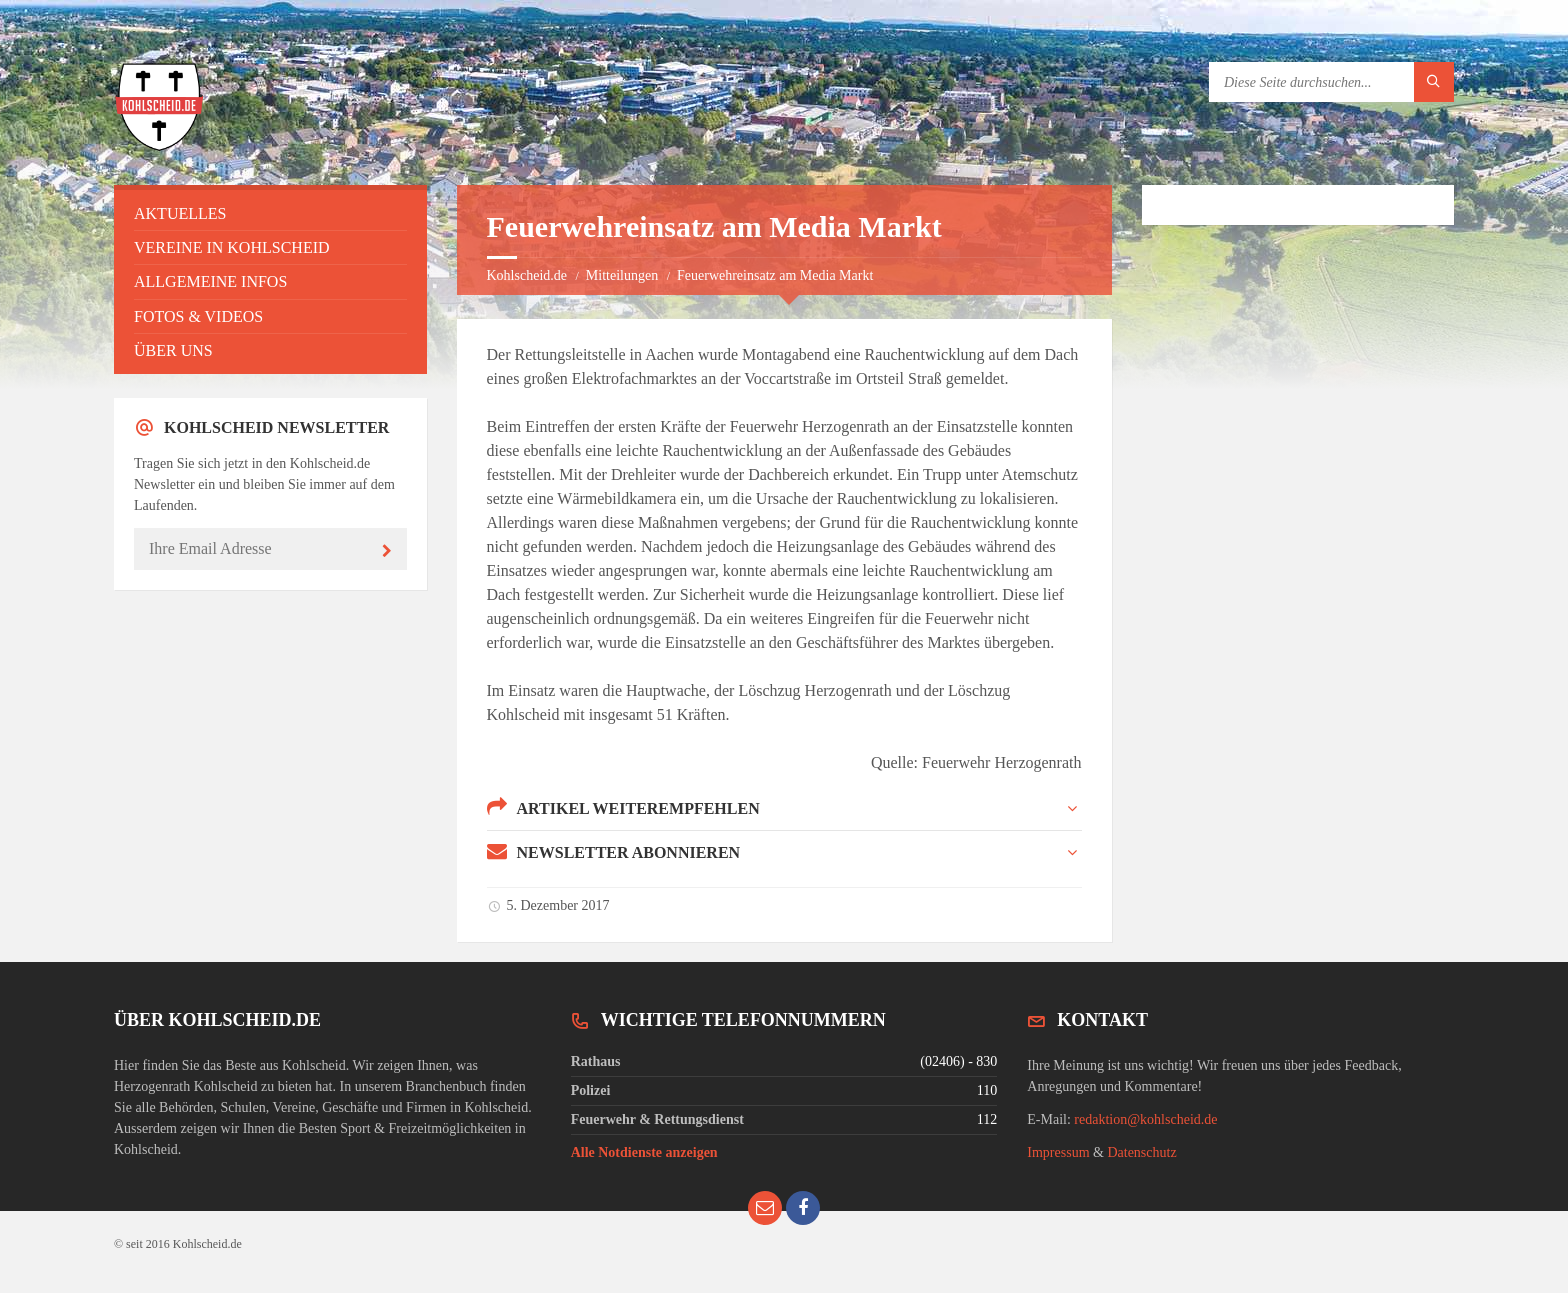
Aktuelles (180, 213)
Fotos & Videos (198, 316)
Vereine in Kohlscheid (232, 247)
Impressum (1058, 1152)
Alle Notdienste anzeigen (644, 1152)
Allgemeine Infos (210, 281)
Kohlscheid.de (527, 275)
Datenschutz (1141, 1152)
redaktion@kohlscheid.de (1145, 1119)
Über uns (173, 350)
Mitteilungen (622, 275)
